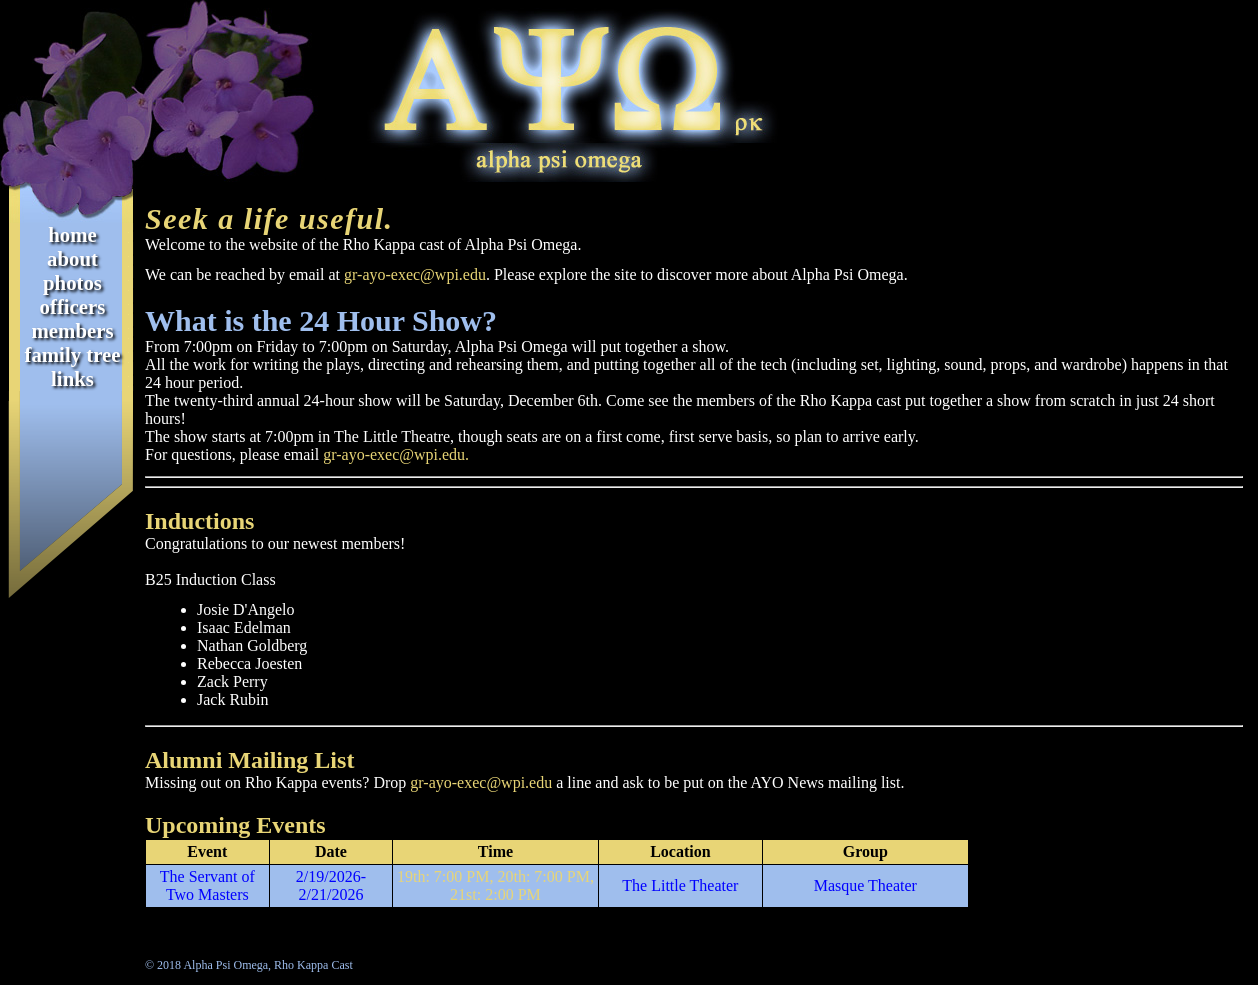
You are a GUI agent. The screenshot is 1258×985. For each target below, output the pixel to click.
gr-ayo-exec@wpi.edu (415, 274)
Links (72, 378)
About (72, 258)
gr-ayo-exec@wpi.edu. (396, 454)
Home (72, 234)
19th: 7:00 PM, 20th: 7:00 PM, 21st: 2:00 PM (495, 885)
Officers (73, 306)
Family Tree (72, 354)
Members (73, 330)
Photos (72, 282)
